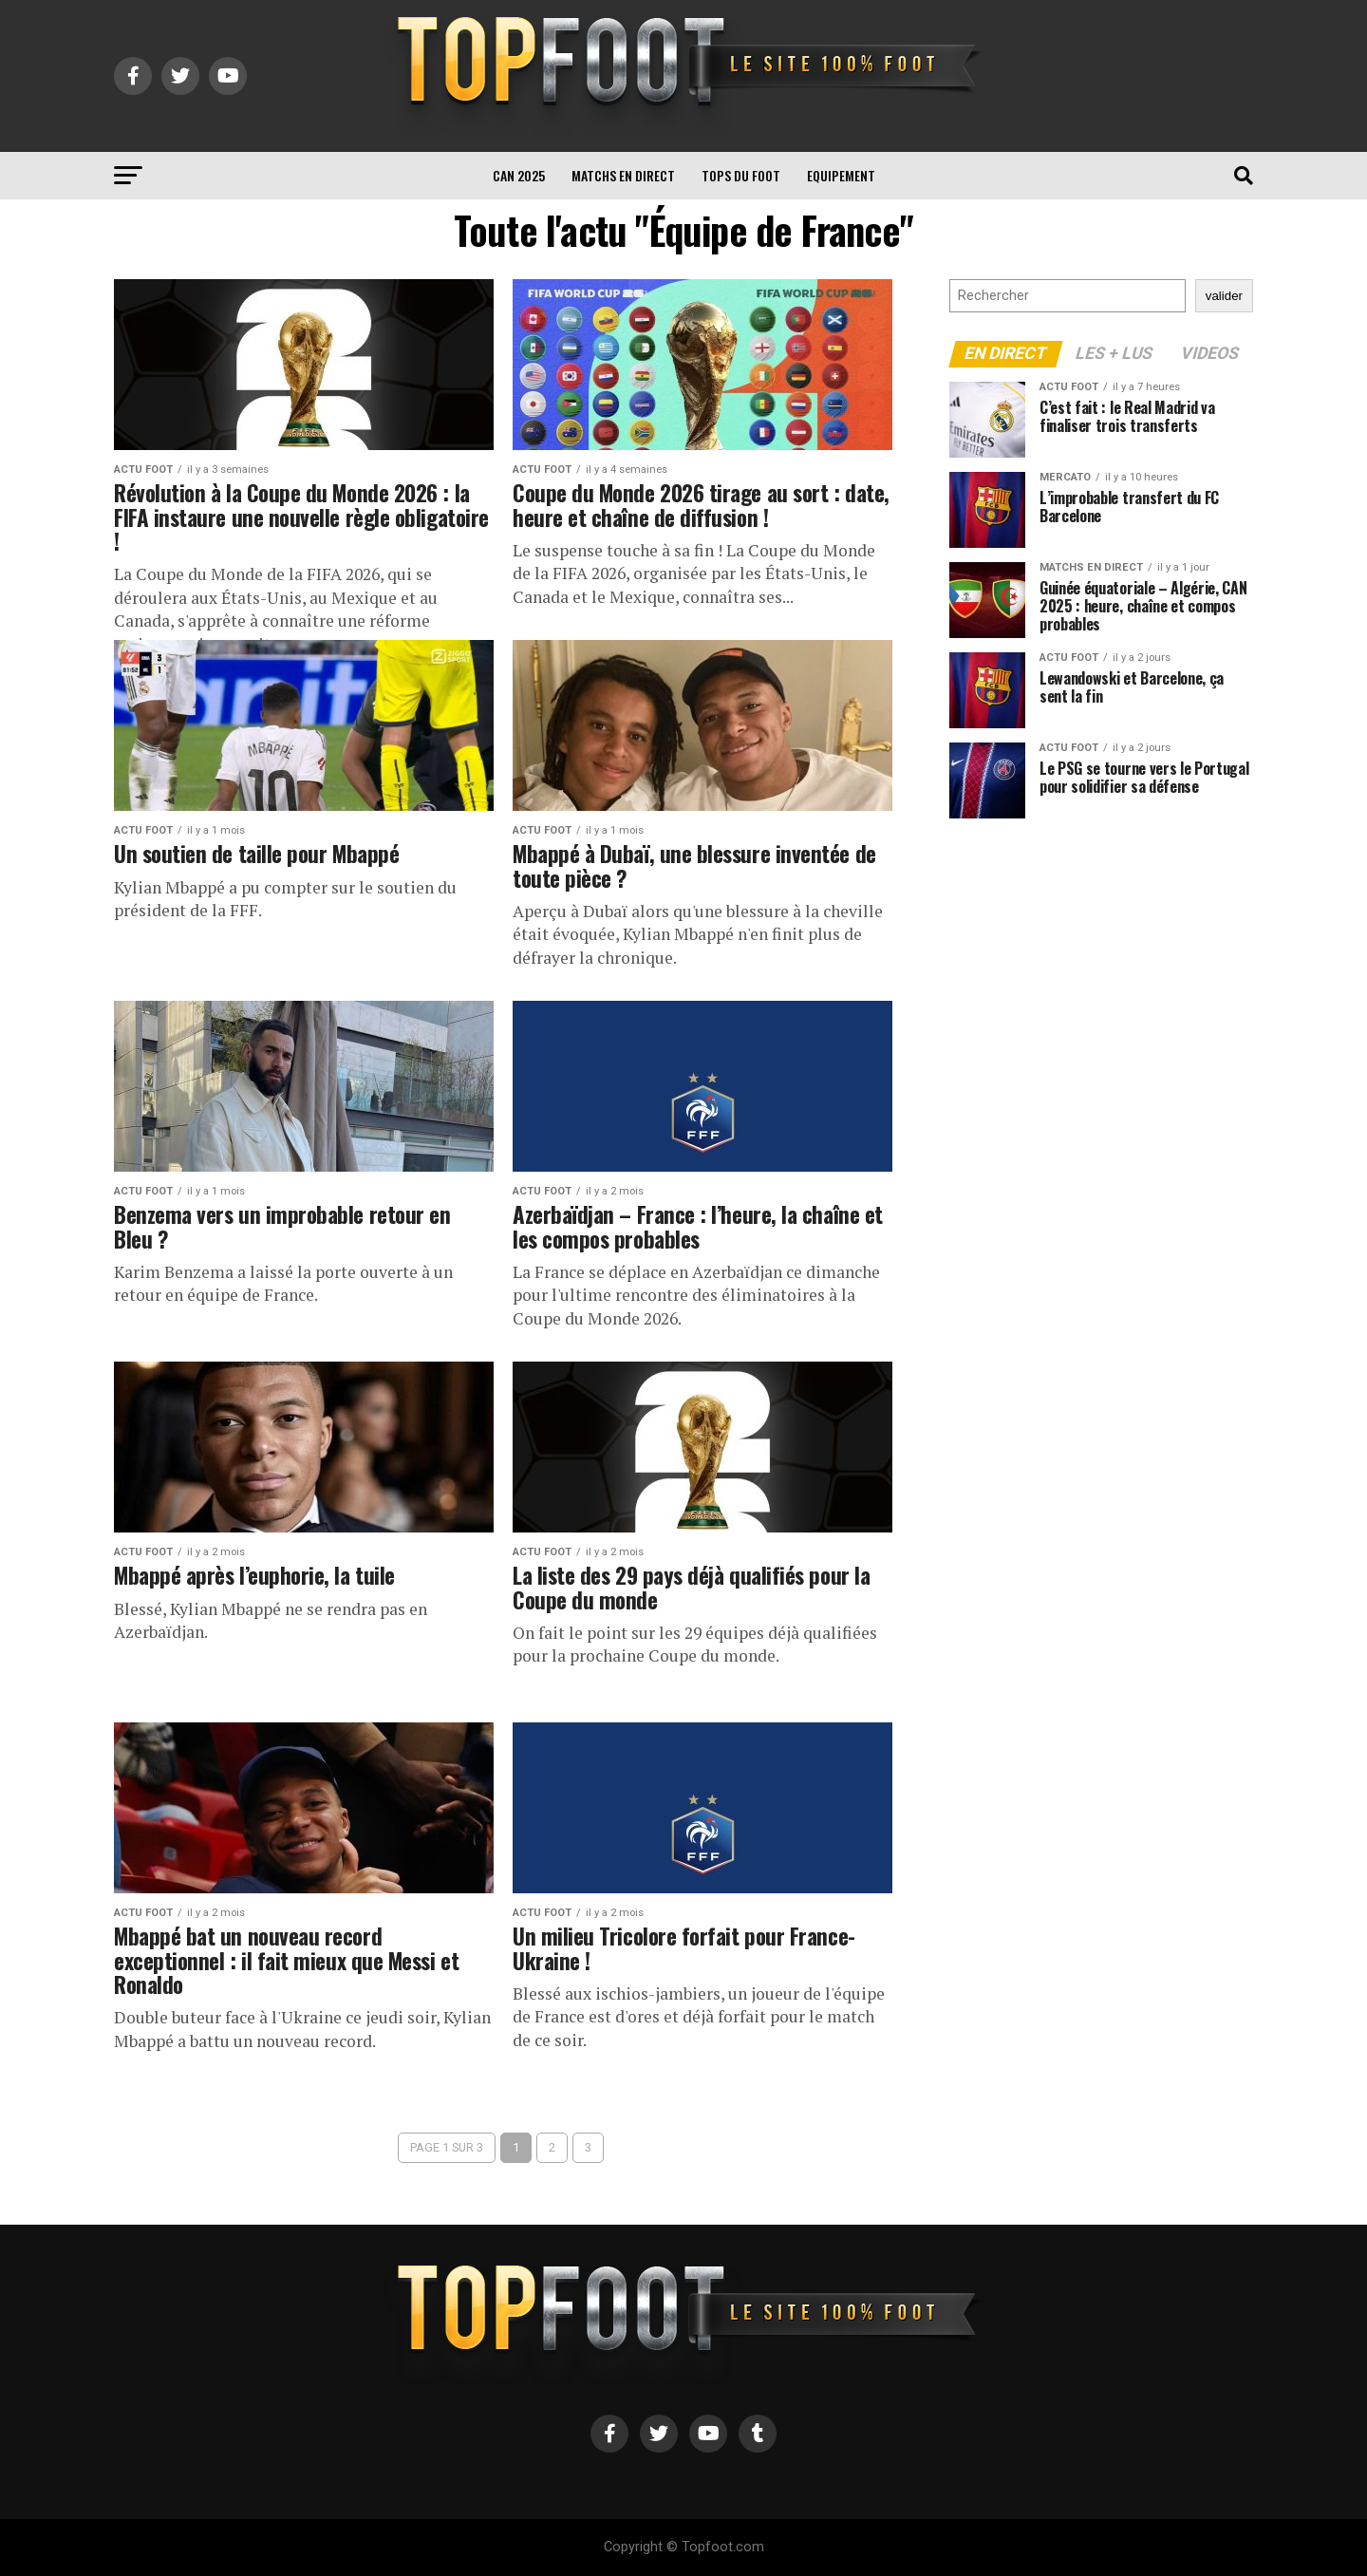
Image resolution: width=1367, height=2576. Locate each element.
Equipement (841, 175)
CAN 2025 (519, 175)
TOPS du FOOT (741, 175)
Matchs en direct (623, 175)
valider (1224, 296)
